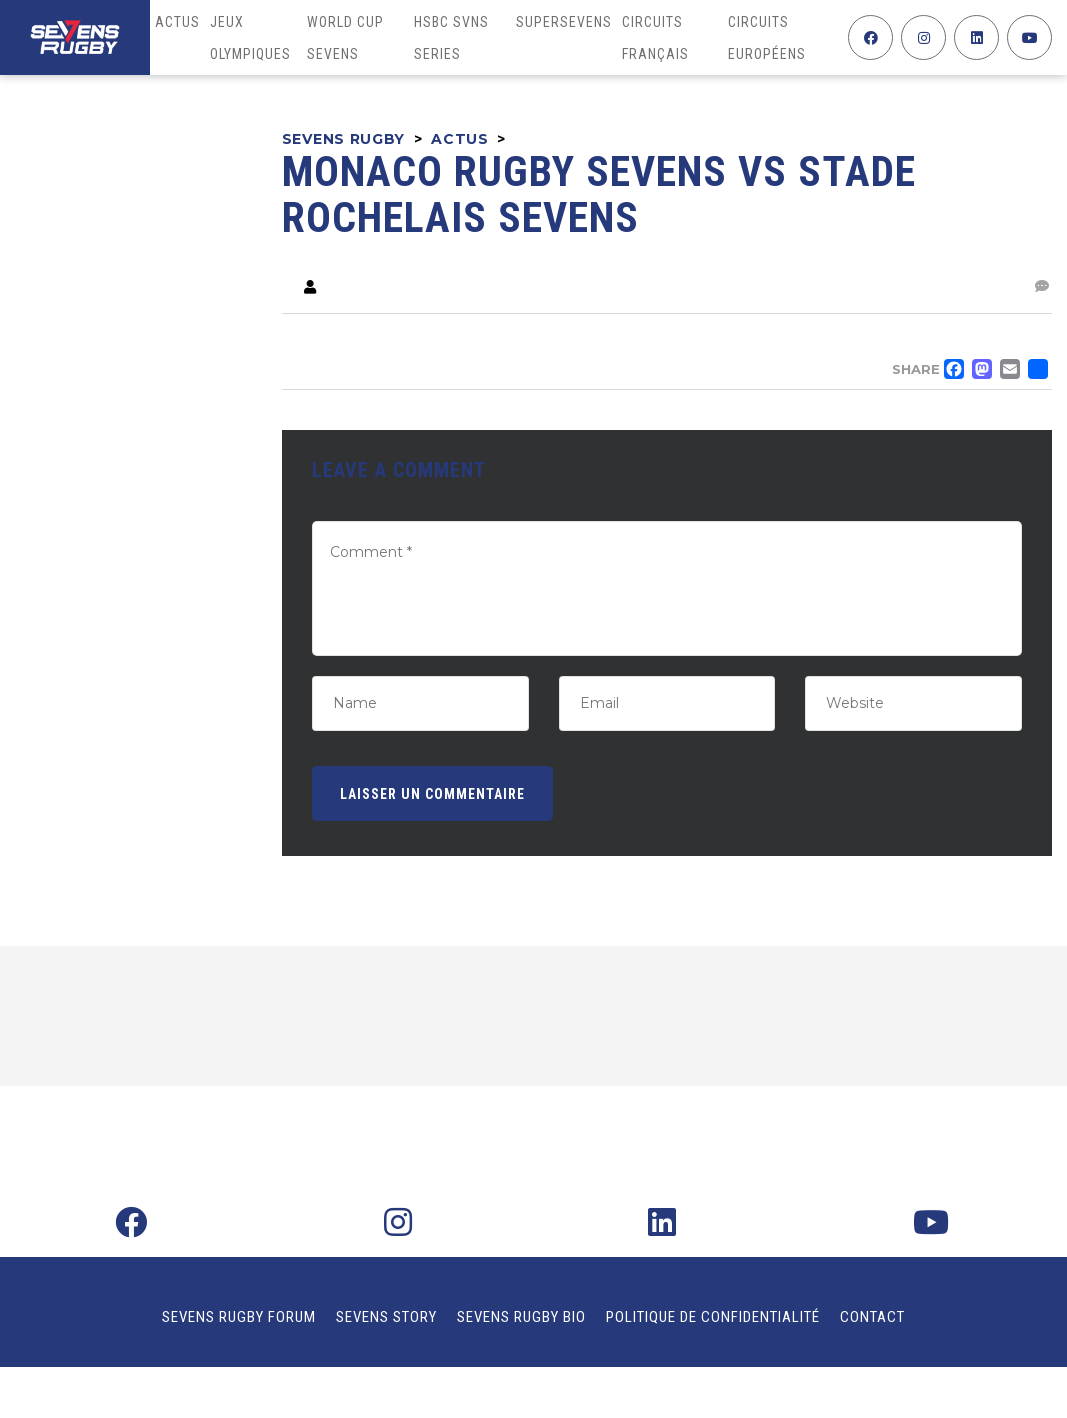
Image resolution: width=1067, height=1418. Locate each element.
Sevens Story (386, 1317)
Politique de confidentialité (713, 1317)
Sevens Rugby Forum (239, 1317)
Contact (872, 1317)
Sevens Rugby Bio (521, 1317)
